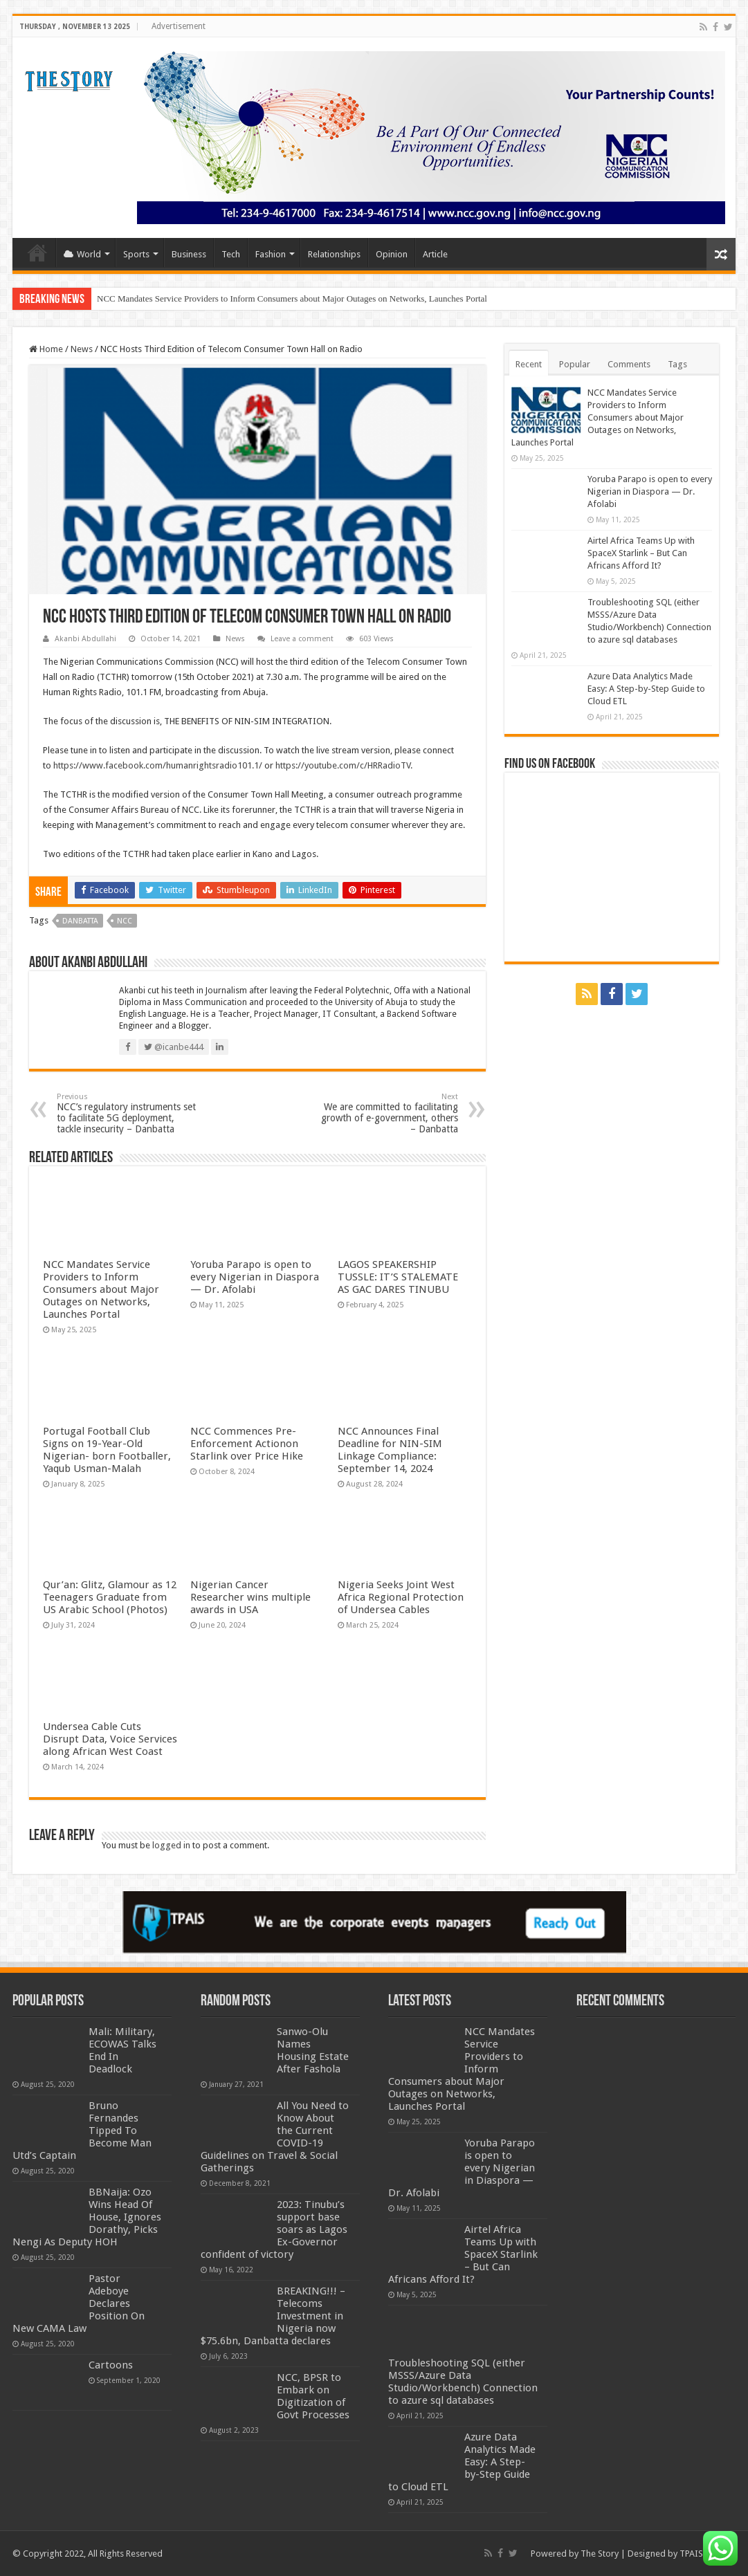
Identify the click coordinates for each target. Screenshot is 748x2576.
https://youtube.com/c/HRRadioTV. (343, 765)
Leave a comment (302, 638)
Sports (136, 254)
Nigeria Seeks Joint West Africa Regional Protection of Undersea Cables (401, 1597)
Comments (629, 364)
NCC (124, 921)
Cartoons (111, 2365)
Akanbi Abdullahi (85, 638)
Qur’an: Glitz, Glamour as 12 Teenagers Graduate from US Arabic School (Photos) (109, 1597)
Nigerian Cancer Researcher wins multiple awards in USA (250, 1597)
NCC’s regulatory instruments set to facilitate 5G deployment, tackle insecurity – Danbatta (128, 1113)
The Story (600, 2553)
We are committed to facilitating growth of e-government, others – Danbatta (387, 1113)
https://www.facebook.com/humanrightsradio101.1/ (157, 765)
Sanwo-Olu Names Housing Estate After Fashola (313, 2050)
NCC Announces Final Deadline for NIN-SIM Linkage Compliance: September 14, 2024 (390, 1450)
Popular (574, 364)
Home (37, 252)
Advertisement (179, 26)
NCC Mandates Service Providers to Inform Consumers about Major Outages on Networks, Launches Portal (292, 298)
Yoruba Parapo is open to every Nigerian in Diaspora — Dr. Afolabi (254, 1277)
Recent (529, 364)
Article (435, 254)
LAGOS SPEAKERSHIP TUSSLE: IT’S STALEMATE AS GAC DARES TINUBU (398, 1277)
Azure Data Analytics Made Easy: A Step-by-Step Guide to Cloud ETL (646, 688)
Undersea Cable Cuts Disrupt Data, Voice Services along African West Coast (110, 1739)
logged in (171, 1845)
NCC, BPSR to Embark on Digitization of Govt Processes (313, 2396)
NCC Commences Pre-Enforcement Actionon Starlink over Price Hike (246, 1443)
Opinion (392, 254)
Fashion (270, 254)
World (82, 254)
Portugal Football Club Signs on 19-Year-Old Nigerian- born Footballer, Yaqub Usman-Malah (107, 1450)
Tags (677, 364)
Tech (230, 254)
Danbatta (80, 921)
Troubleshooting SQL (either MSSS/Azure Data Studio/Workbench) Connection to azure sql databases (463, 2382)
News (82, 349)
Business (189, 254)
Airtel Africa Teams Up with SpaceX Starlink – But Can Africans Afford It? (641, 553)
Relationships (334, 254)
